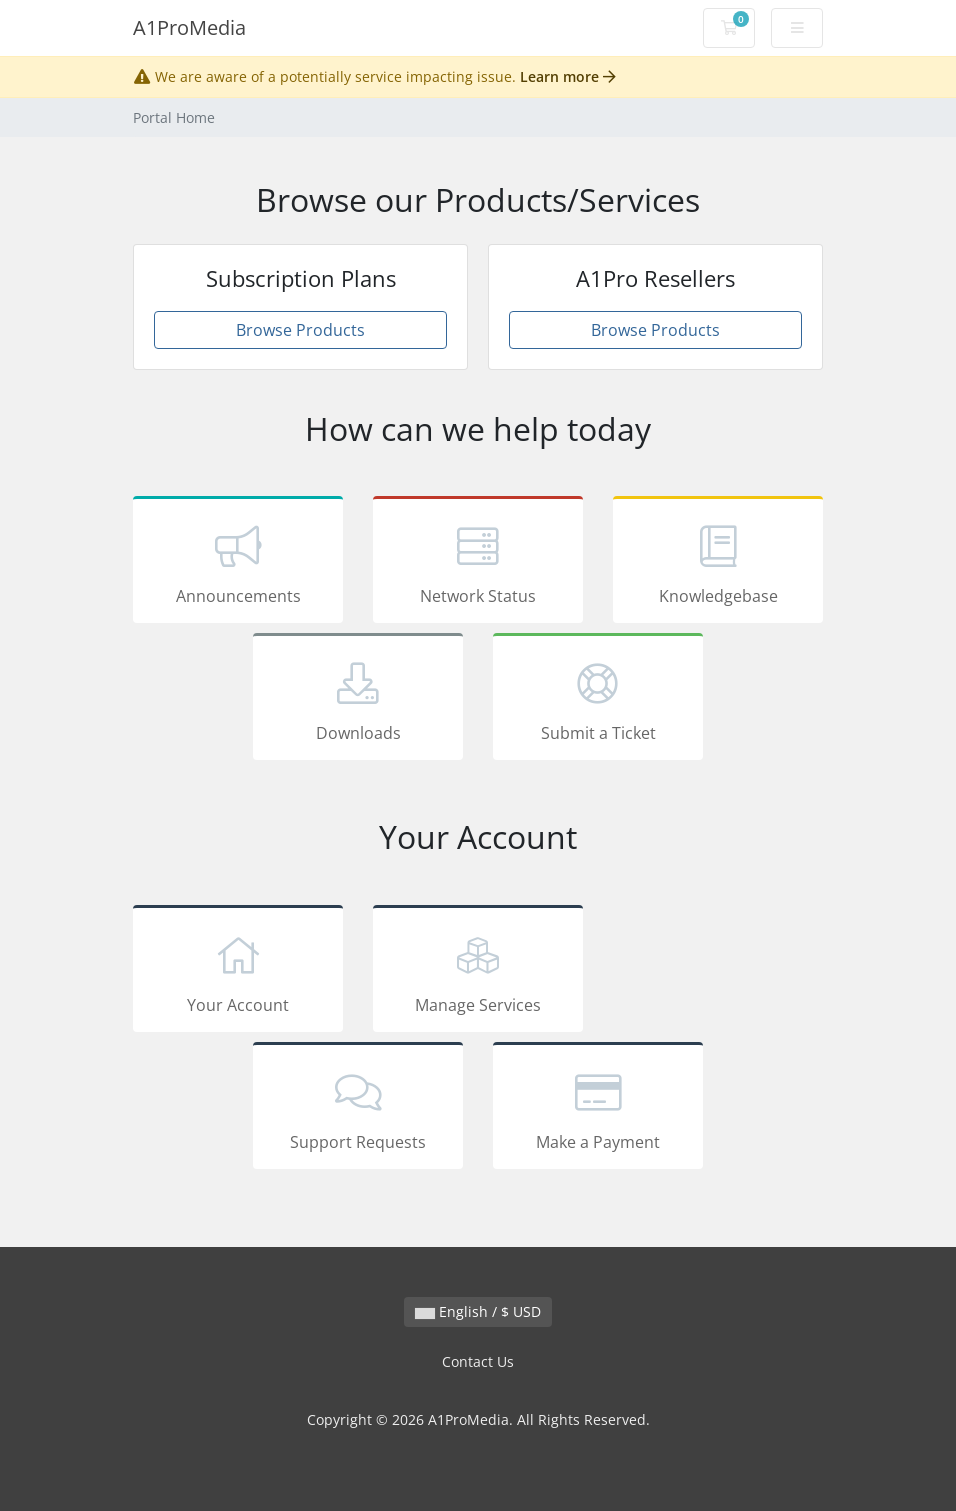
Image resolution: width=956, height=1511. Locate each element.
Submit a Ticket (598, 700)
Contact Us (478, 1361)
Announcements (238, 563)
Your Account (238, 972)
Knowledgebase (718, 563)
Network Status (478, 563)
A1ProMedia (189, 27)
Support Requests (358, 1109)
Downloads (358, 700)
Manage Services (478, 972)
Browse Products (300, 330)
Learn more (568, 76)
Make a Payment (598, 1109)
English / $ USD (478, 1311)
